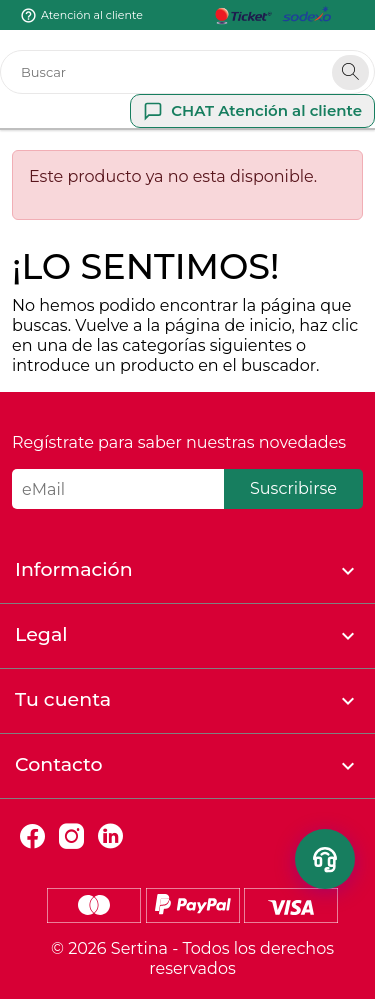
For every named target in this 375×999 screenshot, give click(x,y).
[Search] (350, 72)
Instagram (71, 836)
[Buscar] (187, 72)
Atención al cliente (92, 15)
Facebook (32, 836)
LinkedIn (110, 836)
